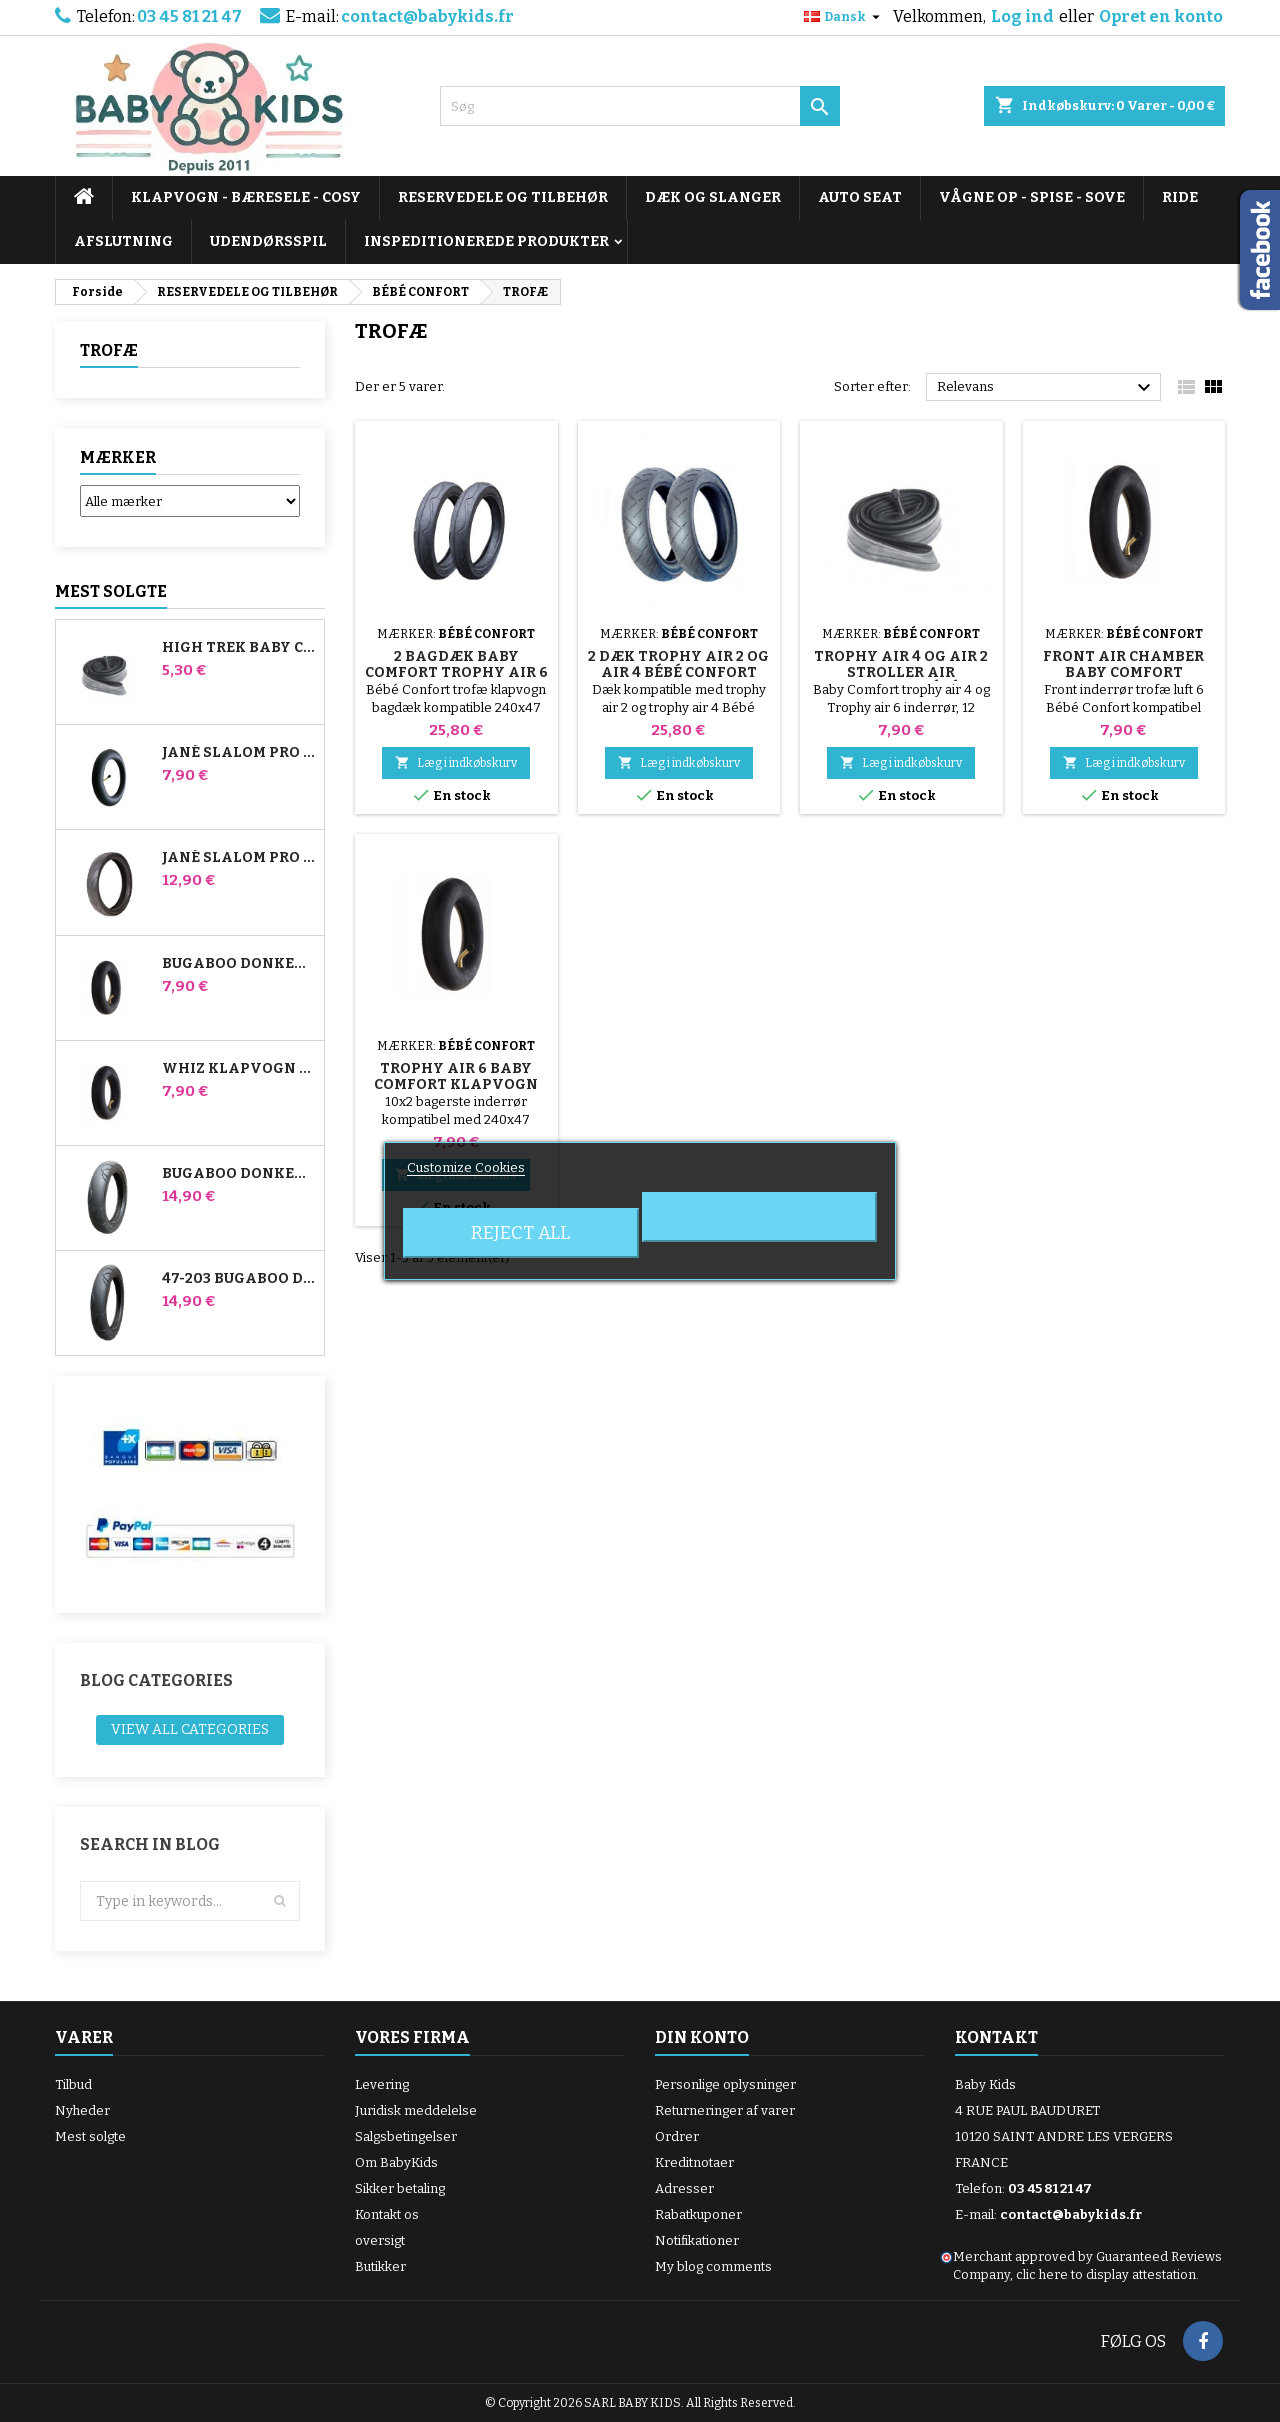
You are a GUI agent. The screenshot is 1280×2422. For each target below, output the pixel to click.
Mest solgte (111, 591)
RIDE (1180, 197)
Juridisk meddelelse (416, 2110)
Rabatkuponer (698, 2214)
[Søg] (640, 106)
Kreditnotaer (694, 2162)
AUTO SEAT (860, 197)
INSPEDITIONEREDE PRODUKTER (486, 241)
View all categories (190, 1729)
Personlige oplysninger (725, 2084)
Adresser (684, 2188)
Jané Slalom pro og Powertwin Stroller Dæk (239, 858)
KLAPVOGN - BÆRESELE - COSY (246, 197)
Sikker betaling (400, 2188)
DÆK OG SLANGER (713, 197)
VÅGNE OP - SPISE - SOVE (1032, 197)
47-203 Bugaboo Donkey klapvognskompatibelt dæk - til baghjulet (239, 1279)
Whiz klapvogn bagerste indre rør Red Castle (239, 1069)
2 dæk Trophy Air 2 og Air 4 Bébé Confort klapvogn (678, 672)
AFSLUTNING (123, 241)
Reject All (520, 1233)
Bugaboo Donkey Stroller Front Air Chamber (239, 964)
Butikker (380, 2266)
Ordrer (677, 2136)
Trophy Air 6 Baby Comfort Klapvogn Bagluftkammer (456, 1084)
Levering (382, 2084)
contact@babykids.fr (427, 16)
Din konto (702, 2037)
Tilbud (73, 2084)
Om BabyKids (396, 2162)
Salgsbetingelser (406, 2136)
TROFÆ (109, 350)
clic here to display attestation (1106, 2274)
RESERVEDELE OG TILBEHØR (503, 197)
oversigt (380, 2240)
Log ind (1022, 16)
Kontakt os (387, 2214)
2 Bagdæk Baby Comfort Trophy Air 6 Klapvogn (456, 672)
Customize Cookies (466, 1167)
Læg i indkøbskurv (456, 762)
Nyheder (82, 2110)
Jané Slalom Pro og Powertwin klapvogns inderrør (239, 753)
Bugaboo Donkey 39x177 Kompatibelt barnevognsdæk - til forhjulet (239, 1174)
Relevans (1046, 388)
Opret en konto (1161, 16)
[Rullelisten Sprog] (844, 17)
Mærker (118, 457)
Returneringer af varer (725, 2110)
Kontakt (996, 2037)
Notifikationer (697, 2240)
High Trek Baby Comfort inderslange (239, 648)
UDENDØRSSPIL (268, 241)
